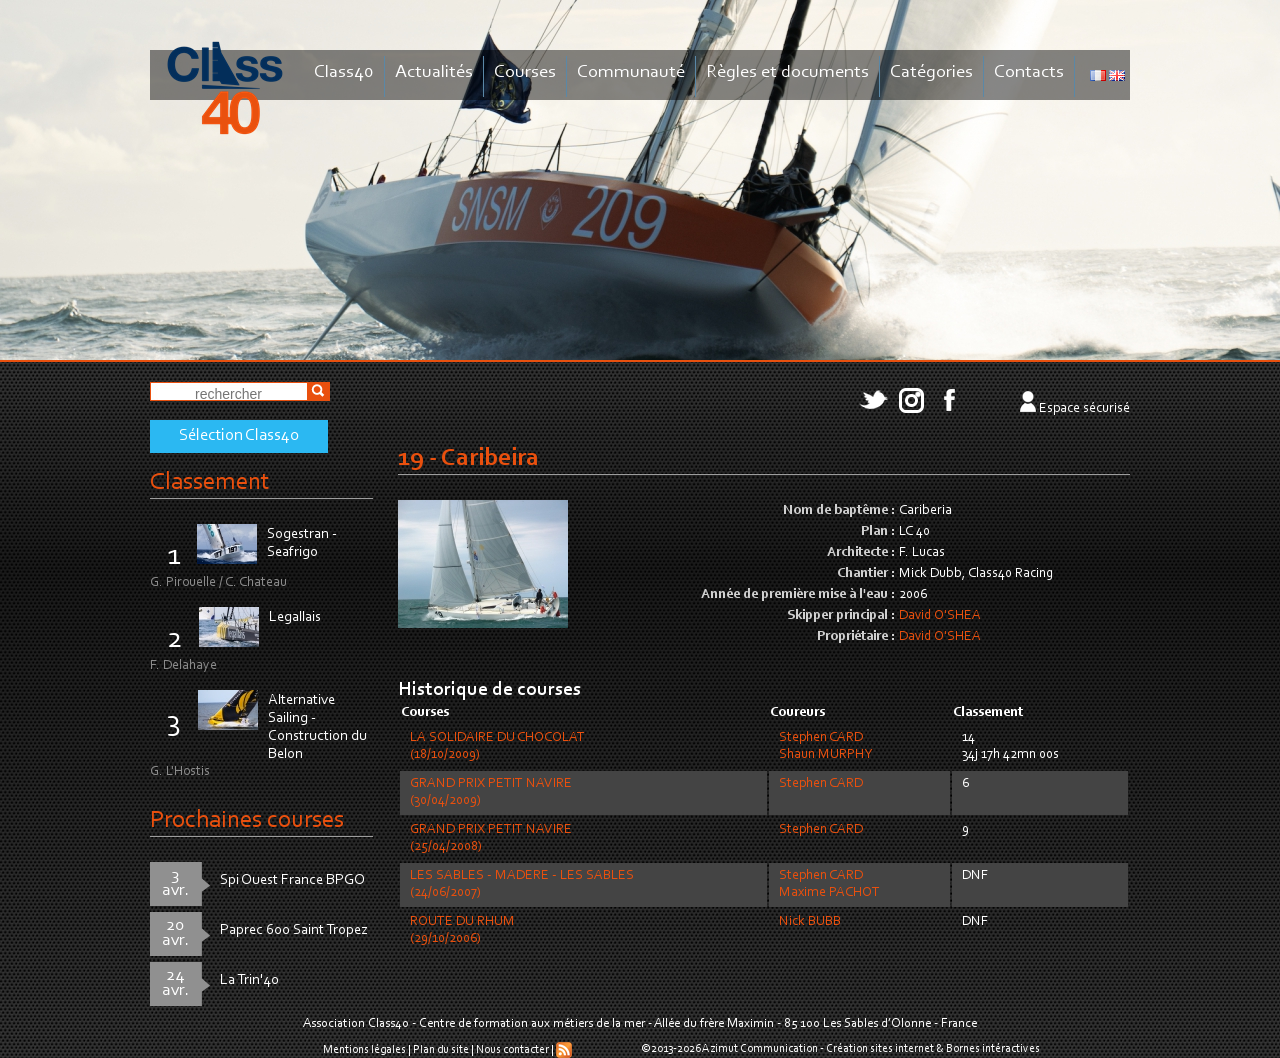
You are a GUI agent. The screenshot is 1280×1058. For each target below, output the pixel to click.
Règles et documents (787, 72)
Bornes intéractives (993, 1049)
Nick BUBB (810, 922)
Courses (525, 72)
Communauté (631, 72)
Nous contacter (512, 1050)
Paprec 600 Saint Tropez (294, 930)
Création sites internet (880, 1049)
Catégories (931, 72)
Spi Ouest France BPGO (292, 880)
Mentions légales (364, 1050)
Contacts (1029, 72)
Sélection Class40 (239, 436)
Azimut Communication (760, 1049)
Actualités (434, 72)
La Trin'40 (249, 980)
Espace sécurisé (1084, 409)
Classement (210, 482)
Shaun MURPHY (825, 755)
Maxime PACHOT (829, 893)
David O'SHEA (940, 616)
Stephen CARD (821, 738)
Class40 (344, 72)
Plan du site (441, 1050)
